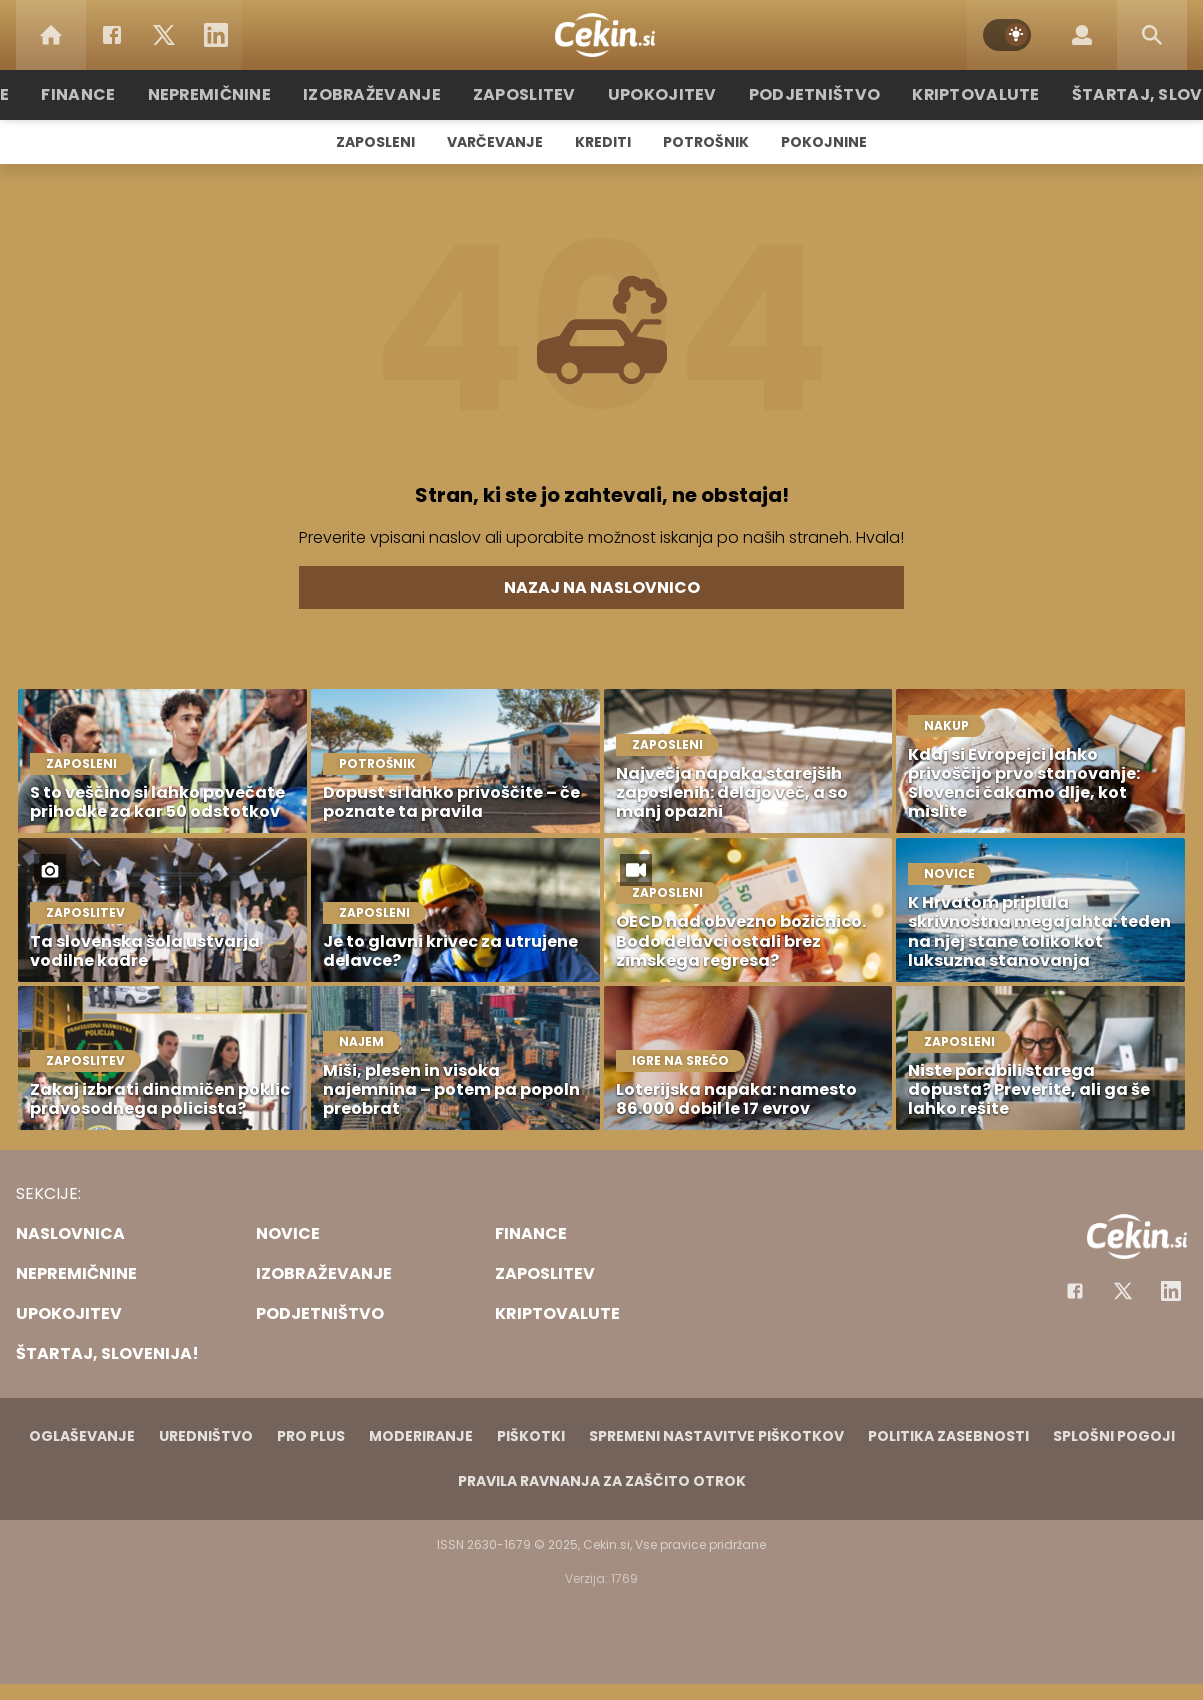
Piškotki (531, 1436)
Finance (117, 94)
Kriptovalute (954, 94)
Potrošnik (706, 142)
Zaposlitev (535, 94)
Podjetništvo (804, 94)
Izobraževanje (393, 94)
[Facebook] (112, 35)
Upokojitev (663, 94)
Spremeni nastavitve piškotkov (716, 1436)
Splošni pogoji (1114, 1436)
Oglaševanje (82, 1436)
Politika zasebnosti (948, 1436)
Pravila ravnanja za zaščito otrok (602, 1481)
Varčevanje (495, 142)
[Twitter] (164, 35)
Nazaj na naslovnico (602, 587)
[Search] (1152, 35)
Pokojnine (824, 142)
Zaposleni (375, 142)
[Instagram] (1171, 1291)
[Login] (1082, 35)
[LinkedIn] (216, 35)
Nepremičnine (241, 94)
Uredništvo (206, 1436)
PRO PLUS (311, 1436)
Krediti (603, 142)
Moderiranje (421, 1436)
